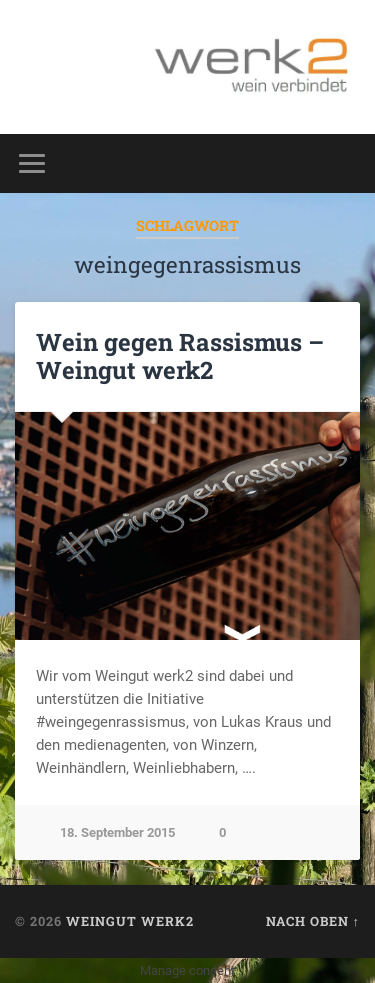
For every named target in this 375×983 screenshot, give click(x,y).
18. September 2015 (117, 832)
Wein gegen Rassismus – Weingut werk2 (180, 356)
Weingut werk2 (130, 921)
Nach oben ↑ (313, 921)
